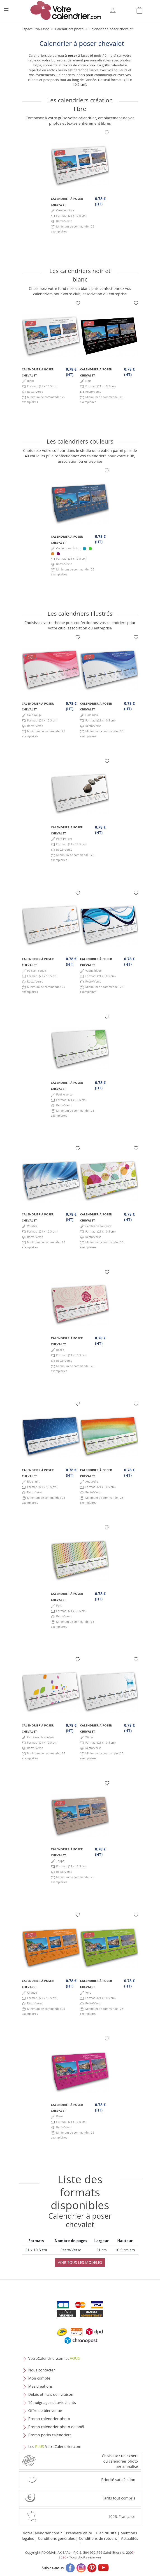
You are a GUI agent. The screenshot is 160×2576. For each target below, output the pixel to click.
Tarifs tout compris (118, 2498)
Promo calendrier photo (49, 2418)
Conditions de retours (98, 2538)
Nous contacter (41, 2370)
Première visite (79, 2533)
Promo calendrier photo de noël (56, 2426)
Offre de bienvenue (45, 2410)
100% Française (121, 2516)
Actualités (129, 2538)
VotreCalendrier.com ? (42, 2533)
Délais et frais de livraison (50, 2394)
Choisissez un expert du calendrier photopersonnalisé (120, 2461)
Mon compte (39, 2378)
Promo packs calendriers (49, 2434)
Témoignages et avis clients (52, 2402)
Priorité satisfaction (118, 2479)
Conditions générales (56, 2538)
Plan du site (106, 2533)
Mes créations (40, 2386)
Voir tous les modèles (80, 2262)
